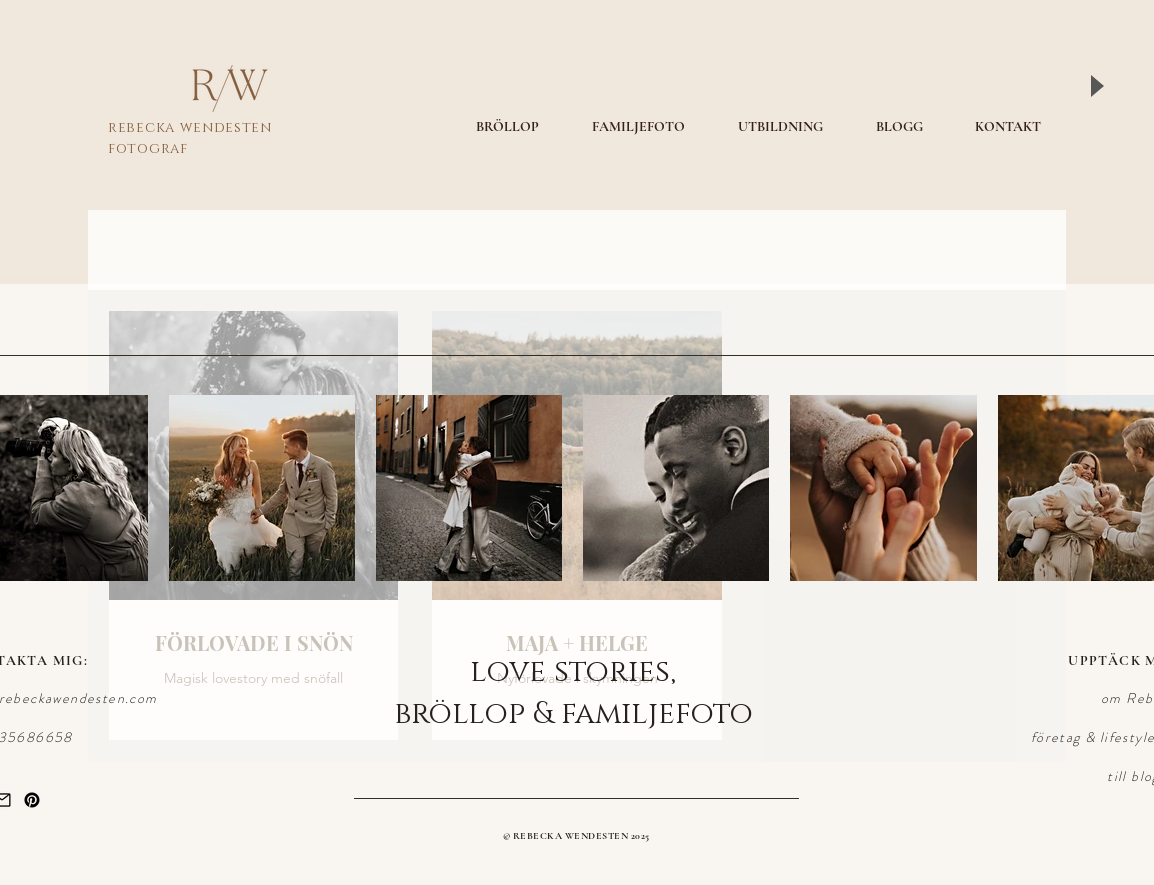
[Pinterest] (32, 800)
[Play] (1096, 86)
